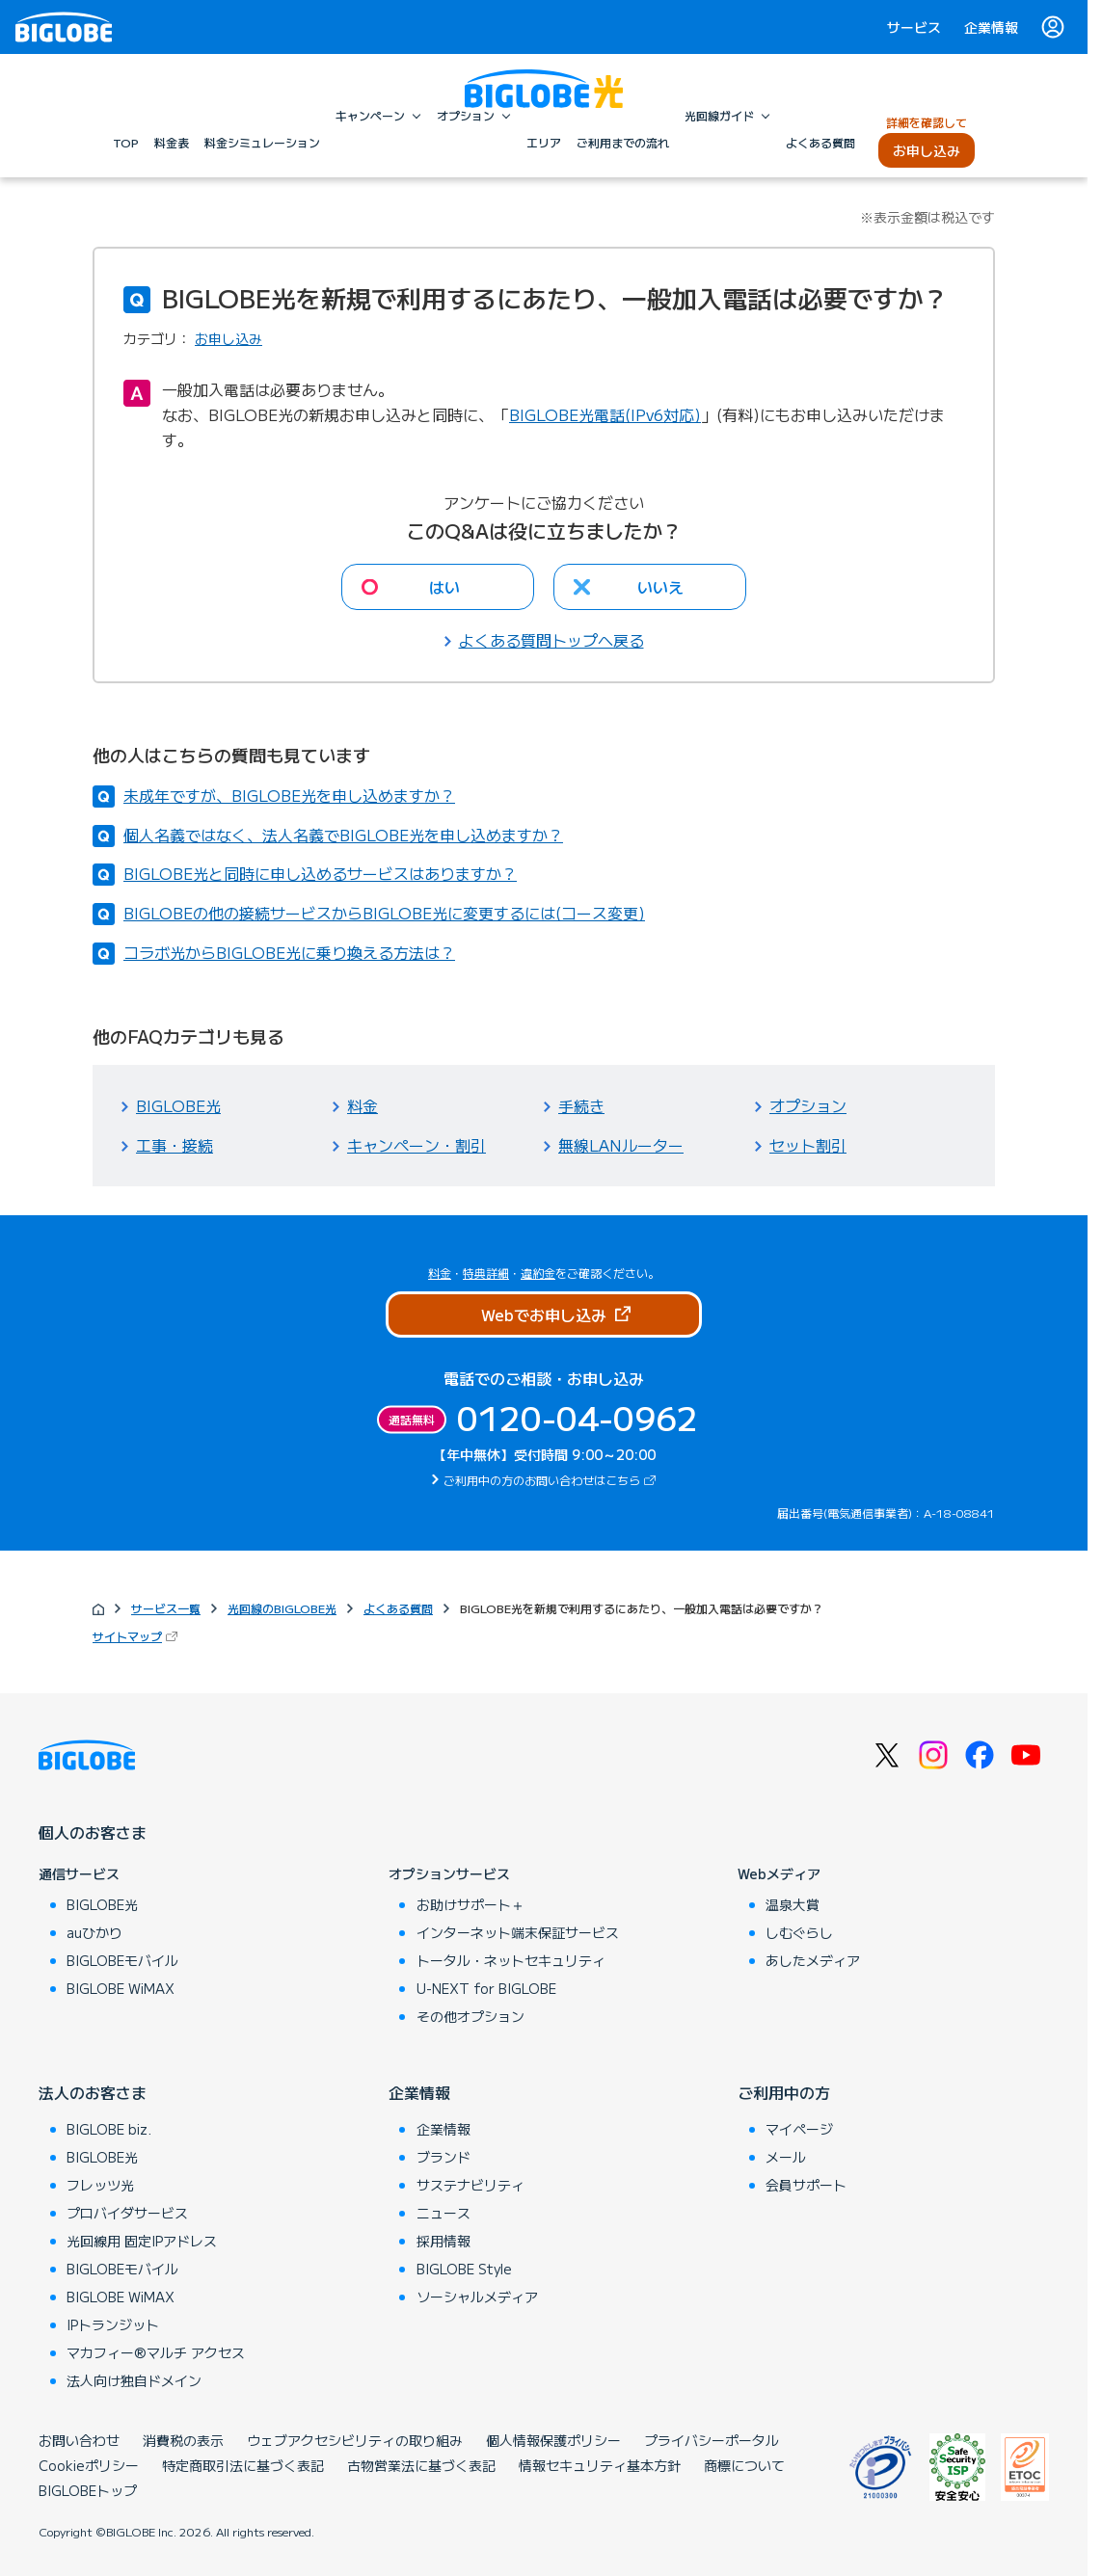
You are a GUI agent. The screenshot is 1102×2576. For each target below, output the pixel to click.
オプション (808, 1105)
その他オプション (470, 2016)
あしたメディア (813, 1960)
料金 (362, 1105)
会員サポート (806, 2184)
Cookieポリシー (89, 2465)
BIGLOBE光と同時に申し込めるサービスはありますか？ (320, 873)
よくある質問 (398, 1608)
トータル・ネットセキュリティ (511, 1960)
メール (786, 2156)
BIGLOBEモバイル (122, 1960)
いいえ (660, 586)
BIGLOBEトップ (88, 2490)
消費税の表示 (183, 2440)
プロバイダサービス (127, 2212)
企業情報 (991, 27)
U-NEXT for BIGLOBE (486, 1988)
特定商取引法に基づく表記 (243, 2465)
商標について (744, 2465)
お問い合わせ (79, 2440)
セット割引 (808, 1144)
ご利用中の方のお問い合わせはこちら (551, 1480)
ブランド (443, 2156)
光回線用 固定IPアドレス (142, 2240)
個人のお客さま (93, 1832)
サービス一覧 (166, 1608)
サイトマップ (137, 1636)
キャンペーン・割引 (416, 1144)
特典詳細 (486, 1272)
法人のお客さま (93, 2092)
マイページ (799, 2128)
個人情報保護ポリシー (553, 2440)
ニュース (443, 2212)
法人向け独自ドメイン (134, 2380)
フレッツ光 (100, 2184)
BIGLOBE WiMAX (121, 1988)
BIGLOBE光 (178, 1105)
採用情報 (443, 2240)
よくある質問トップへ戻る (551, 639)
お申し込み (228, 338)
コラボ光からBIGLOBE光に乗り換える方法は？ (289, 952)
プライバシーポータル (711, 2440)
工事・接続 (174, 1144)
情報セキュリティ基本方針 (600, 2465)
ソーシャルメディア (477, 2296)
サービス (914, 27)
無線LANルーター (621, 1144)
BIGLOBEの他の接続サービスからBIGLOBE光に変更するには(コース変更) (384, 912)
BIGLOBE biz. (109, 2128)
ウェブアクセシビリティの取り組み (355, 2440)
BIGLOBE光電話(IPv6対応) (605, 414)
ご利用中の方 (784, 2092)
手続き (581, 1105)
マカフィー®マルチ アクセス (156, 2352)
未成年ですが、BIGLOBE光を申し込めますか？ (289, 795)
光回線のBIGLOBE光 (282, 1608)
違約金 (538, 1272)
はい (444, 586)
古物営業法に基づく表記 (421, 2465)
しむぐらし (799, 1932)
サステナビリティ (470, 2184)
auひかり (94, 1932)
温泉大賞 (793, 1904)
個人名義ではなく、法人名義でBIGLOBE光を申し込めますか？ (343, 834)
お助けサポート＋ (470, 1904)
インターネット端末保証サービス (518, 1932)
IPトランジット (113, 2324)
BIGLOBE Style (464, 2268)
